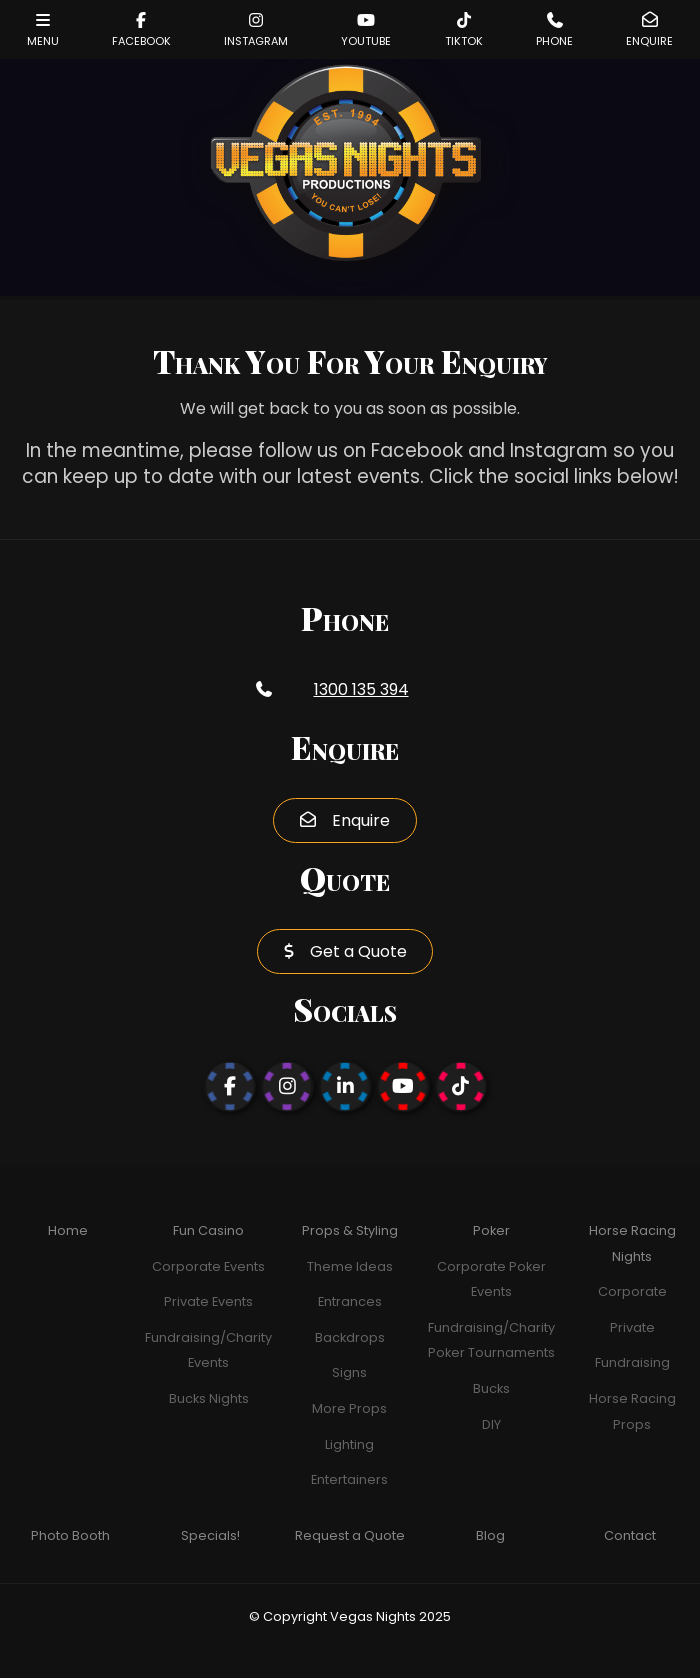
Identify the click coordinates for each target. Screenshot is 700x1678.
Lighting (349, 1444)
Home (68, 1230)
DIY (491, 1424)
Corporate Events (208, 1266)
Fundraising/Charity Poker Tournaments (491, 1340)
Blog (490, 1535)
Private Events (208, 1301)
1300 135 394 (361, 689)
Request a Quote (350, 1535)
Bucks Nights (209, 1398)
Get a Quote (358, 951)
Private (632, 1327)
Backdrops (350, 1337)
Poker (491, 1230)
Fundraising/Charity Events (208, 1350)
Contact (630, 1535)
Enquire (361, 820)
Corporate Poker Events (491, 1279)
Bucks (491, 1388)
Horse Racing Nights (632, 1243)
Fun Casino (208, 1230)
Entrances (350, 1301)
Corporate (632, 1291)
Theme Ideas (350, 1266)
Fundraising (632, 1362)
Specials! (210, 1535)
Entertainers (349, 1479)
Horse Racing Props (632, 1411)
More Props (349, 1408)
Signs (349, 1372)
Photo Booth (70, 1535)
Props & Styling (350, 1230)
